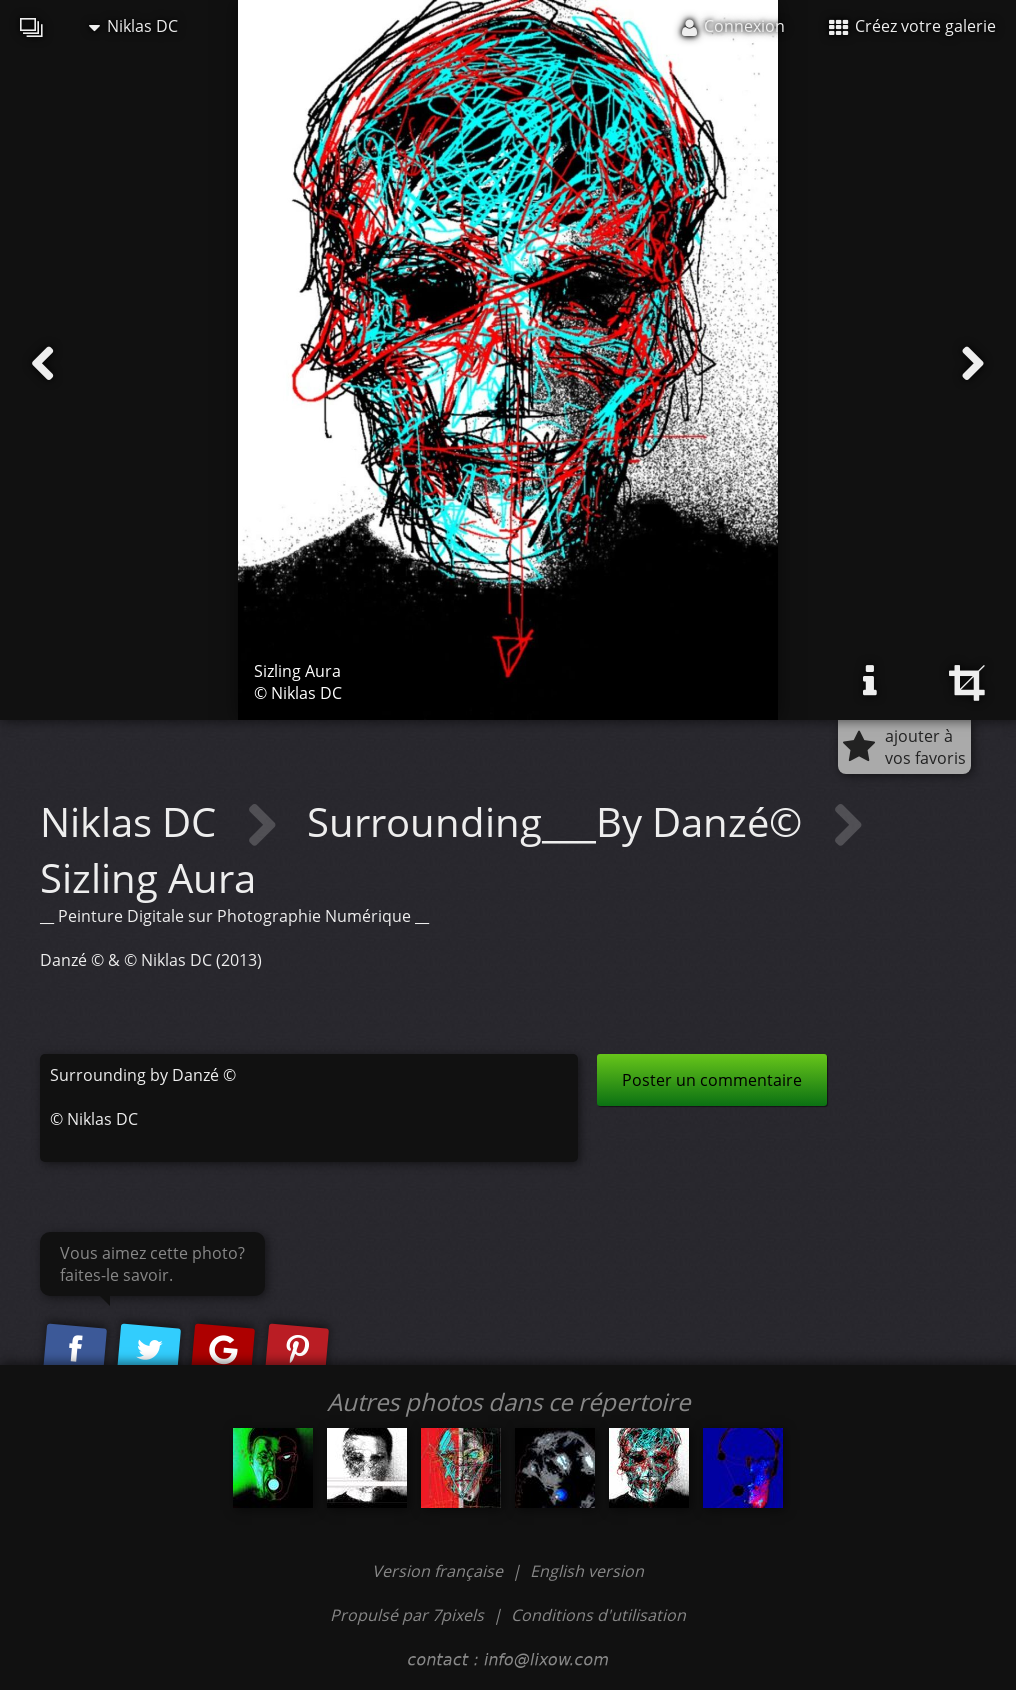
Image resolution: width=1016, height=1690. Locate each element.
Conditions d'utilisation (598, 1615)
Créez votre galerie (912, 26)
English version (587, 1571)
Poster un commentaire (712, 1080)
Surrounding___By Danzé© (559, 821)
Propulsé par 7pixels (407, 1615)
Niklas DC (133, 26)
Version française (439, 1571)
